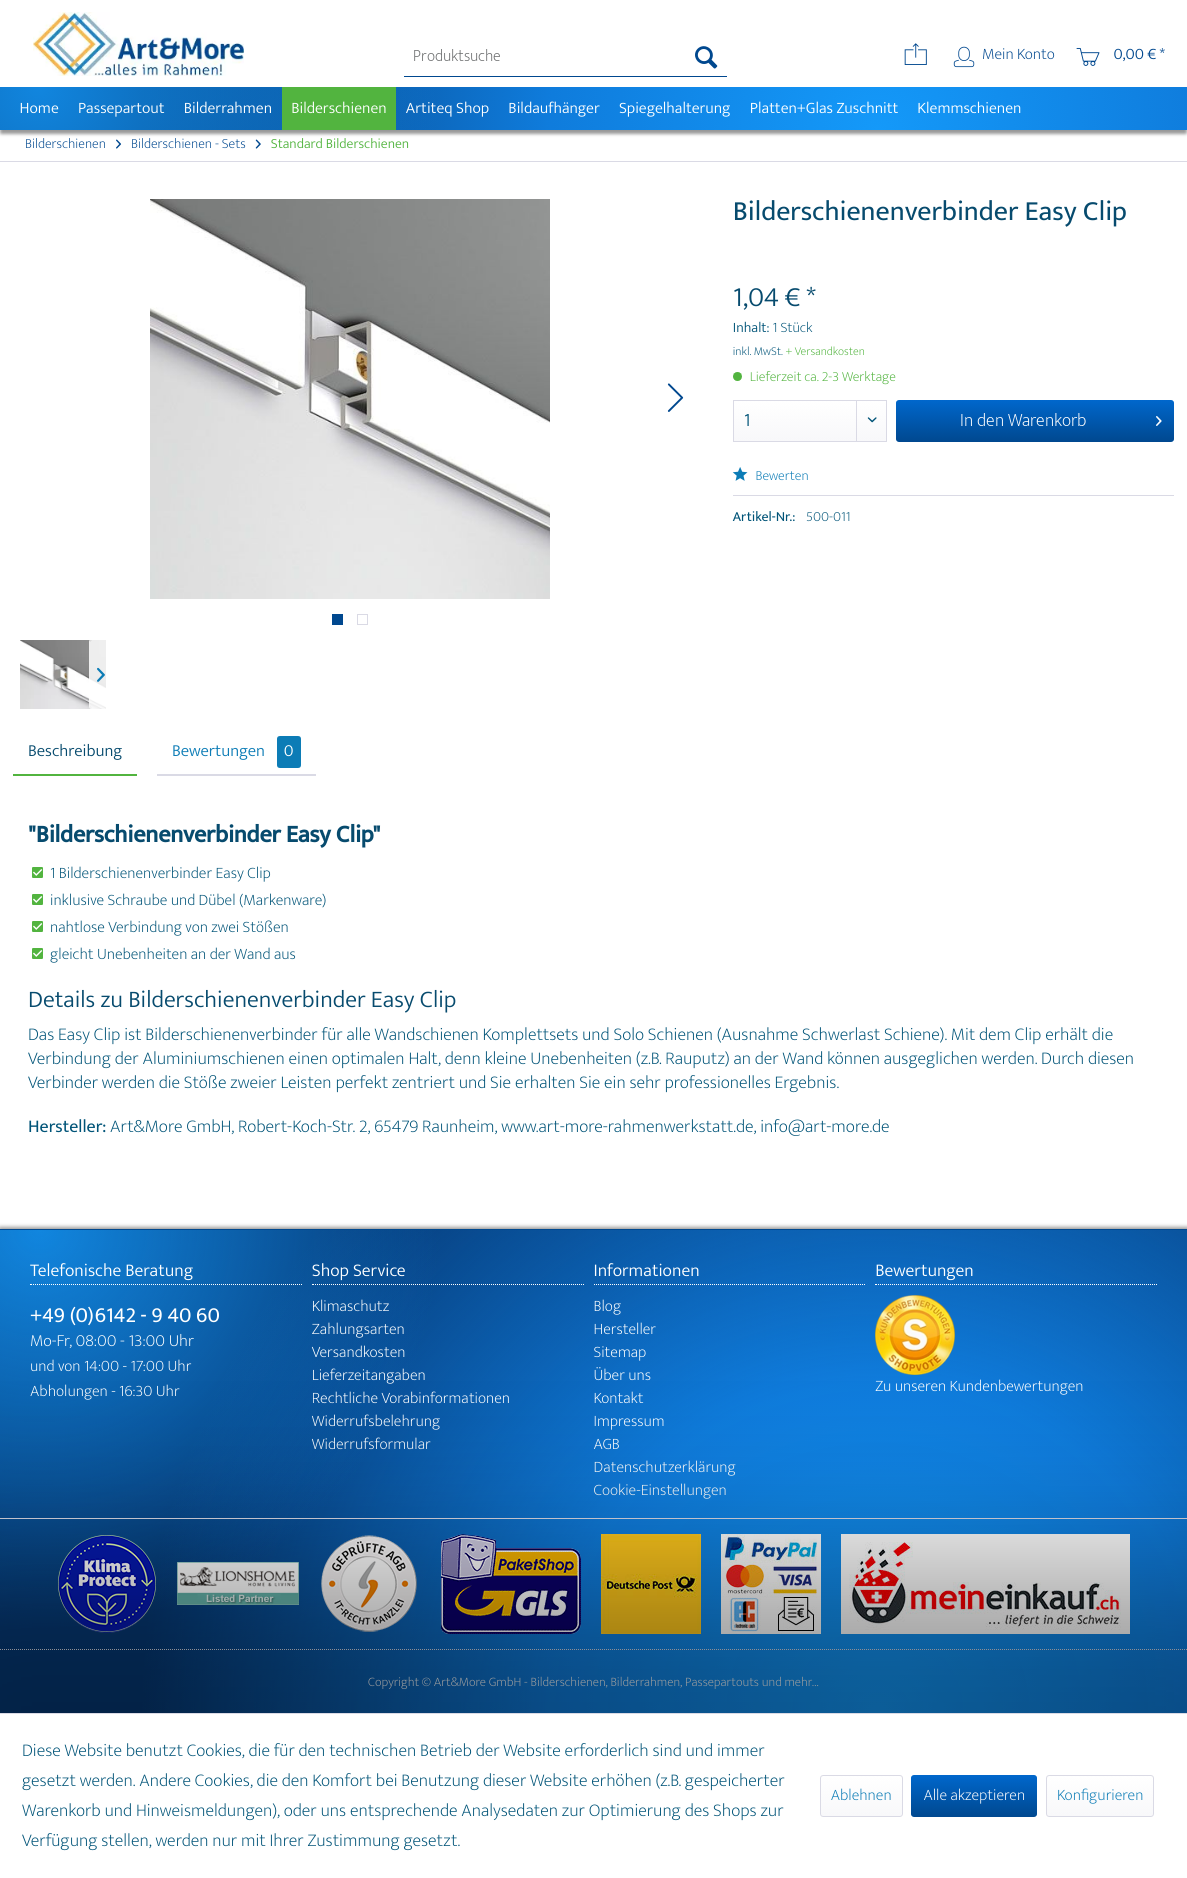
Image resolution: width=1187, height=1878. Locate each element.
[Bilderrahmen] (228, 108)
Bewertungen (236, 752)
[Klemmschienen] (969, 108)
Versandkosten (359, 1352)
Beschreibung (75, 752)
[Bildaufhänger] (554, 108)
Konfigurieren (1100, 1795)
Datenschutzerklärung (665, 1467)
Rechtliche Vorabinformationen (411, 1398)
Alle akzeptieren (974, 1795)
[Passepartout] (121, 108)
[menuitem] (565, 57)
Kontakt (619, 1398)
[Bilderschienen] (339, 108)
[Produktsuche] (565, 57)
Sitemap (620, 1352)
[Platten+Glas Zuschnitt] (824, 108)
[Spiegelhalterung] (674, 108)
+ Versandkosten (825, 352)
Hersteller (625, 1329)
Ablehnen (861, 1795)
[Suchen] (706, 57)
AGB (607, 1444)
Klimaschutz (351, 1306)
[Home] (39, 108)
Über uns (623, 1375)
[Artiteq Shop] (447, 108)
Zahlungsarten (358, 1329)
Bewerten (771, 476)
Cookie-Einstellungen (660, 1490)
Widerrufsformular (371, 1444)
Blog (608, 1306)
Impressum (629, 1421)
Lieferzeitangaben (369, 1375)
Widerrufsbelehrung (376, 1421)
